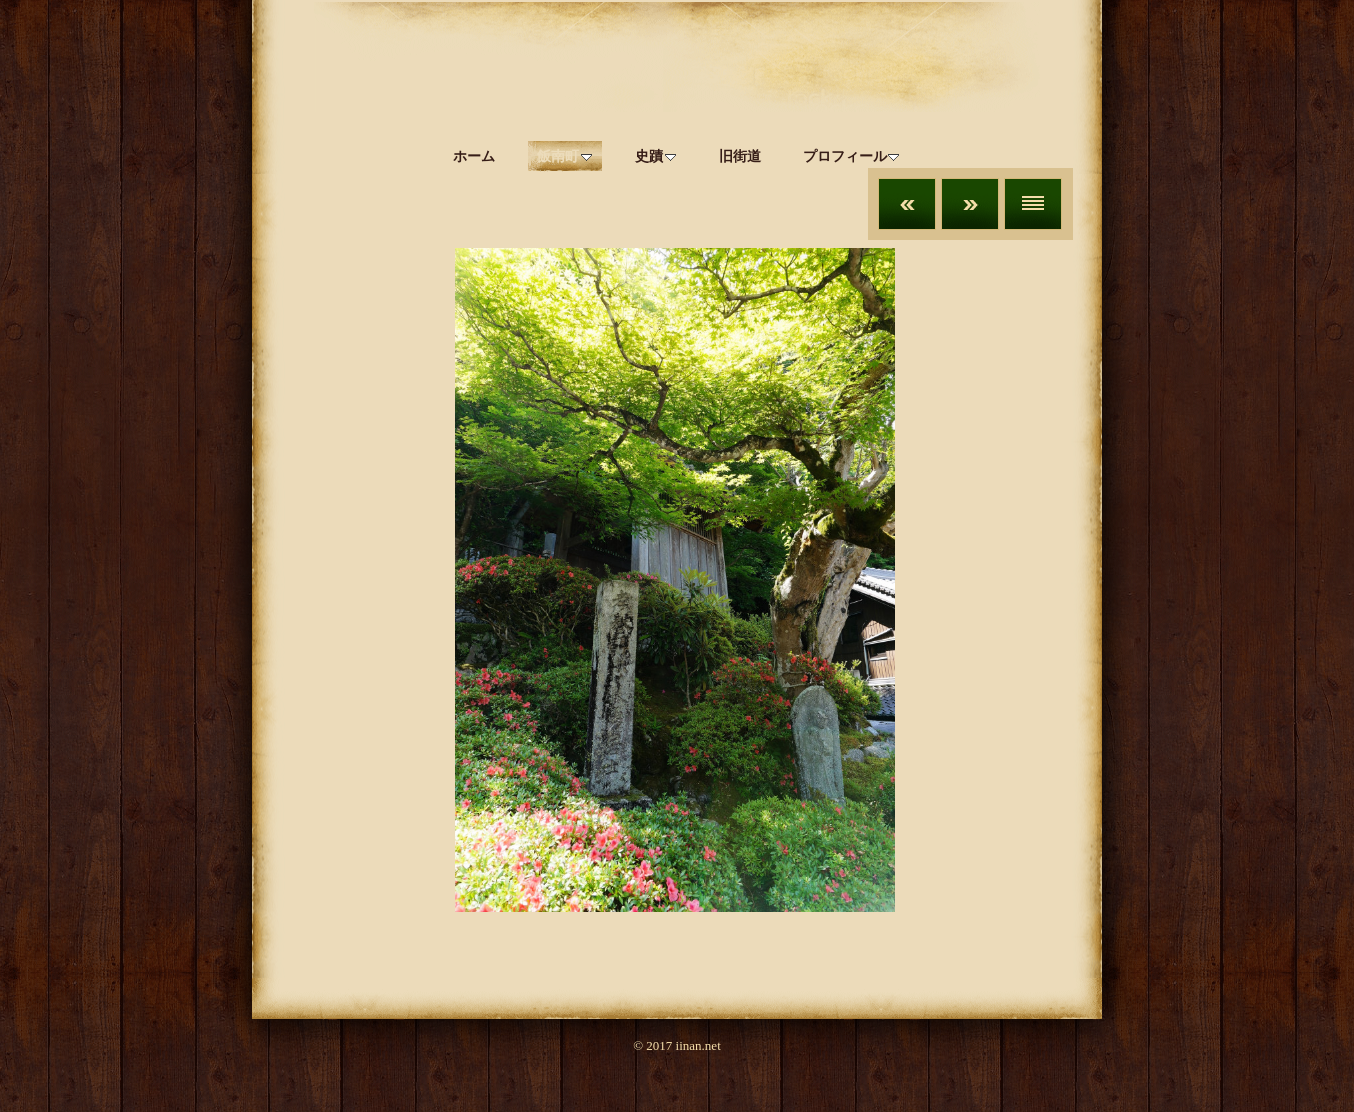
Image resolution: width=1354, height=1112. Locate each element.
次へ (970, 204)
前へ (907, 204)
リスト (1033, 204)
